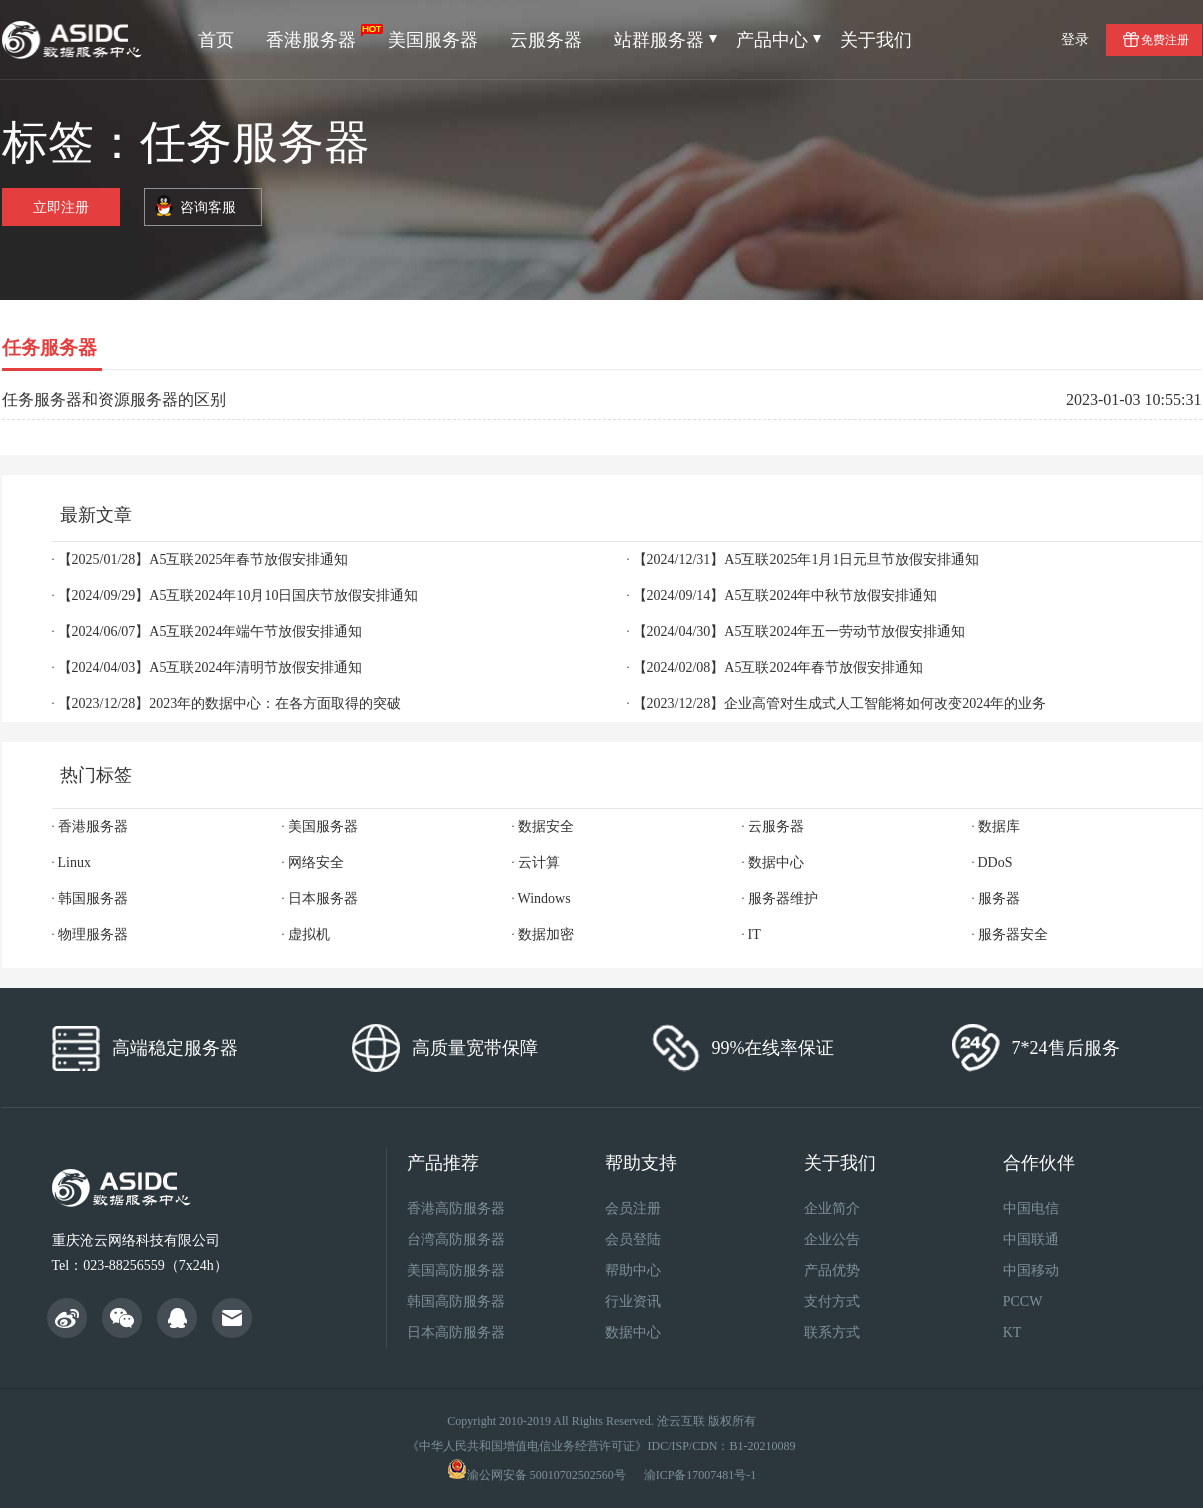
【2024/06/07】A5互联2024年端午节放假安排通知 (210, 631)
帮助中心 (633, 1270)
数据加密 (546, 934)
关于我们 (876, 40)
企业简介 (832, 1208)
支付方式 (832, 1301)
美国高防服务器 (456, 1270)
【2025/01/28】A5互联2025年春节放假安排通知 (203, 559)
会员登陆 (633, 1239)
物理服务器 (93, 934)
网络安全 (316, 862)
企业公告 (832, 1239)
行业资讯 (633, 1301)
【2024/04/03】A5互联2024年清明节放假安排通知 (210, 667)
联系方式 (832, 1332)
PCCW (1023, 1301)
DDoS (995, 862)
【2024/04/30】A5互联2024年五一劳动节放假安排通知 (799, 631)
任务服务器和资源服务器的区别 (114, 399)
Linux (74, 862)
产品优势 (832, 1270)
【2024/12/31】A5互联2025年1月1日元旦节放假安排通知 (806, 559)
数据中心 (776, 862)
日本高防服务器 (456, 1332)
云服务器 (546, 40)
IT (754, 934)
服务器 (999, 898)
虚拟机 (309, 934)
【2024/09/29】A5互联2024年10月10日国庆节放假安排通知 (238, 595)
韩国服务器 (93, 898)
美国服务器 (433, 40)
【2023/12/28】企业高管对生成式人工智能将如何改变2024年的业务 (840, 703)
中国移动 (1031, 1270)
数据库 (999, 826)
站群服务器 (665, 40)
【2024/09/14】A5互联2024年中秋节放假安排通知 (785, 595)
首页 (216, 40)
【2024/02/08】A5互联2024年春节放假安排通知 (778, 667)
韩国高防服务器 (456, 1301)
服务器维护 (783, 898)
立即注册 (61, 207)
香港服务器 (319, 37)
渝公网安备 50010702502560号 (546, 1475)
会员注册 (633, 1208)
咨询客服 (208, 207)
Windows (544, 898)
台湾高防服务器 (456, 1239)
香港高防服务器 (456, 1208)
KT (1012, 1332)
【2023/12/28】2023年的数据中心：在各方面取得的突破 (230, 703)
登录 (1075, 39)
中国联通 (1031, 1239)
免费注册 (1165, 40)
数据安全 (546, 826)
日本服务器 (323, 898)
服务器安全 (1013, 934)
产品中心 (778, 40)
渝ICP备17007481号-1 (700, 1475)
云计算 (539, 862)
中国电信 (1031, 1208)
